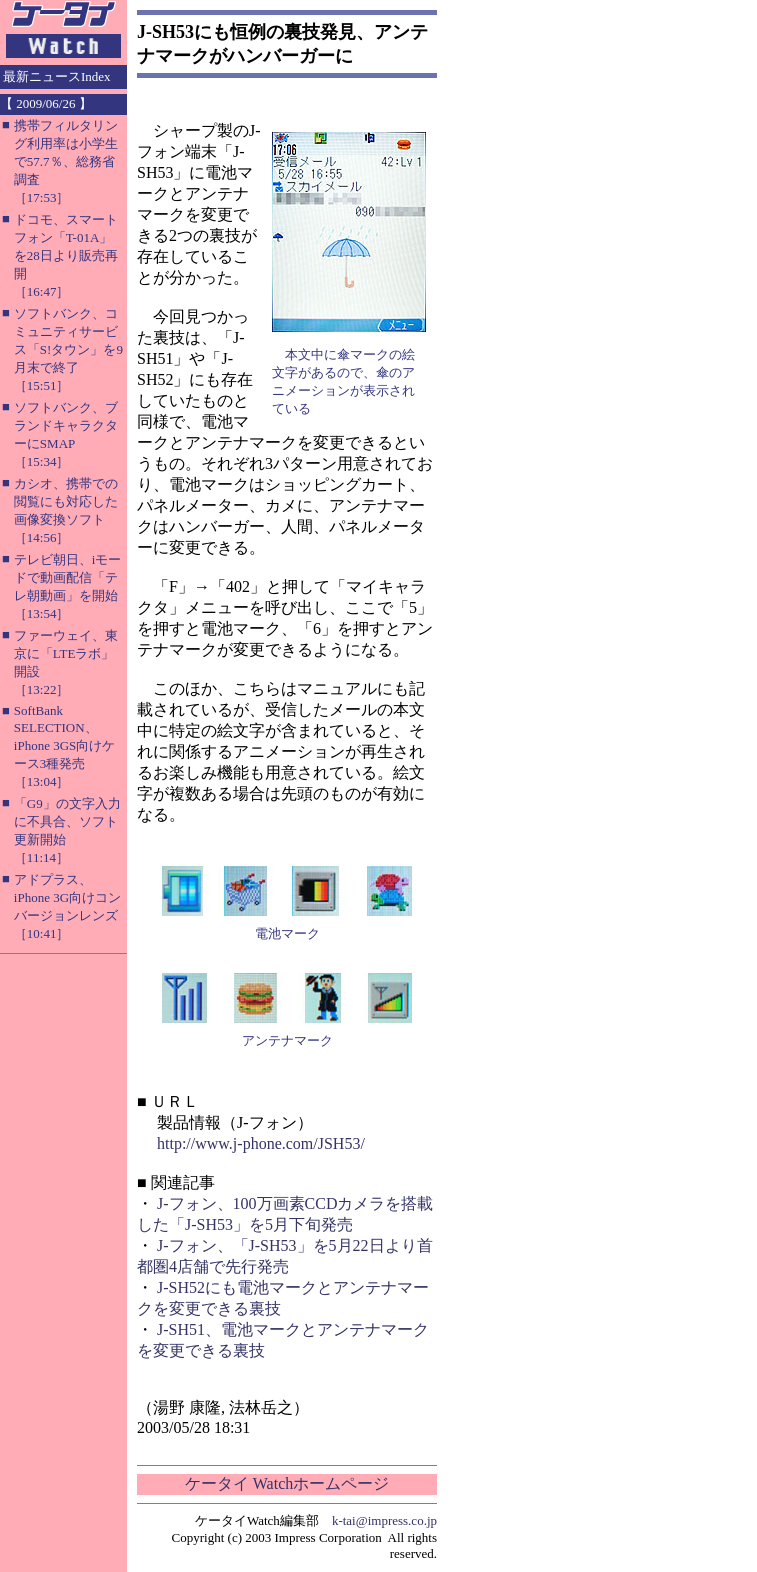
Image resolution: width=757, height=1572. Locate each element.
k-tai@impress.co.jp (384, 1520)
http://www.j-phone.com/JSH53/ (261, 1143)
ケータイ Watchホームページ (287, 1483)
